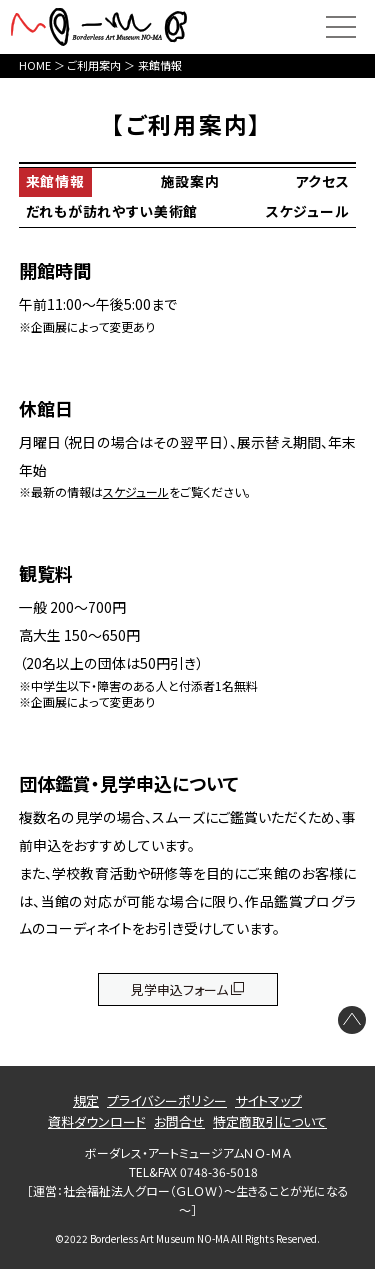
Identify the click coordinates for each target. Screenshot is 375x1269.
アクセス (322, 181)
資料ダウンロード (97, 1121)
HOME (35, 65)
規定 (86, 1100)
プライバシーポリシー (167, 1100)
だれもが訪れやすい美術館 (112, 211)
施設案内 (190, 181)
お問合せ (179, 1121)
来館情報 (55, 181)
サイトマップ (268, 1100)
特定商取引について (270, 1121)
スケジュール (307, 211)
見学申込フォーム (179, 989)
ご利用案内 (94, 65)
